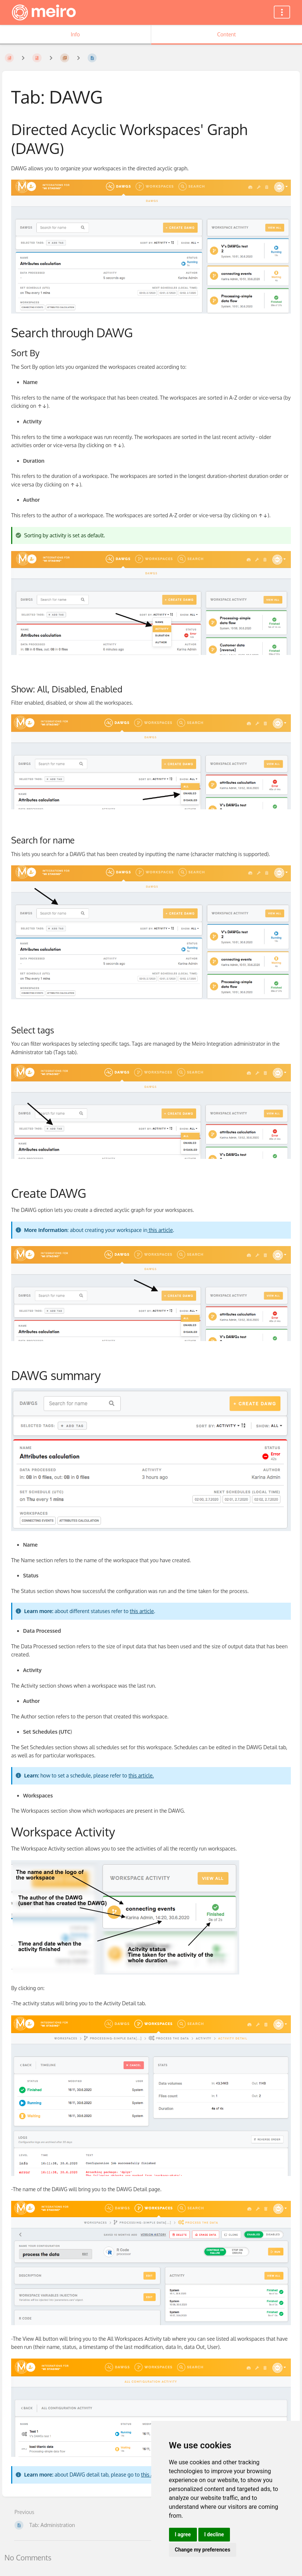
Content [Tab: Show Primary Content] (226, 34)
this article (160, 1230)
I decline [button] (214, 2534)
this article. (141, 1775)
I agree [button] (183, 2534)
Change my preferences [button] (202, 2550)
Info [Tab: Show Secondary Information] (75, 34)
